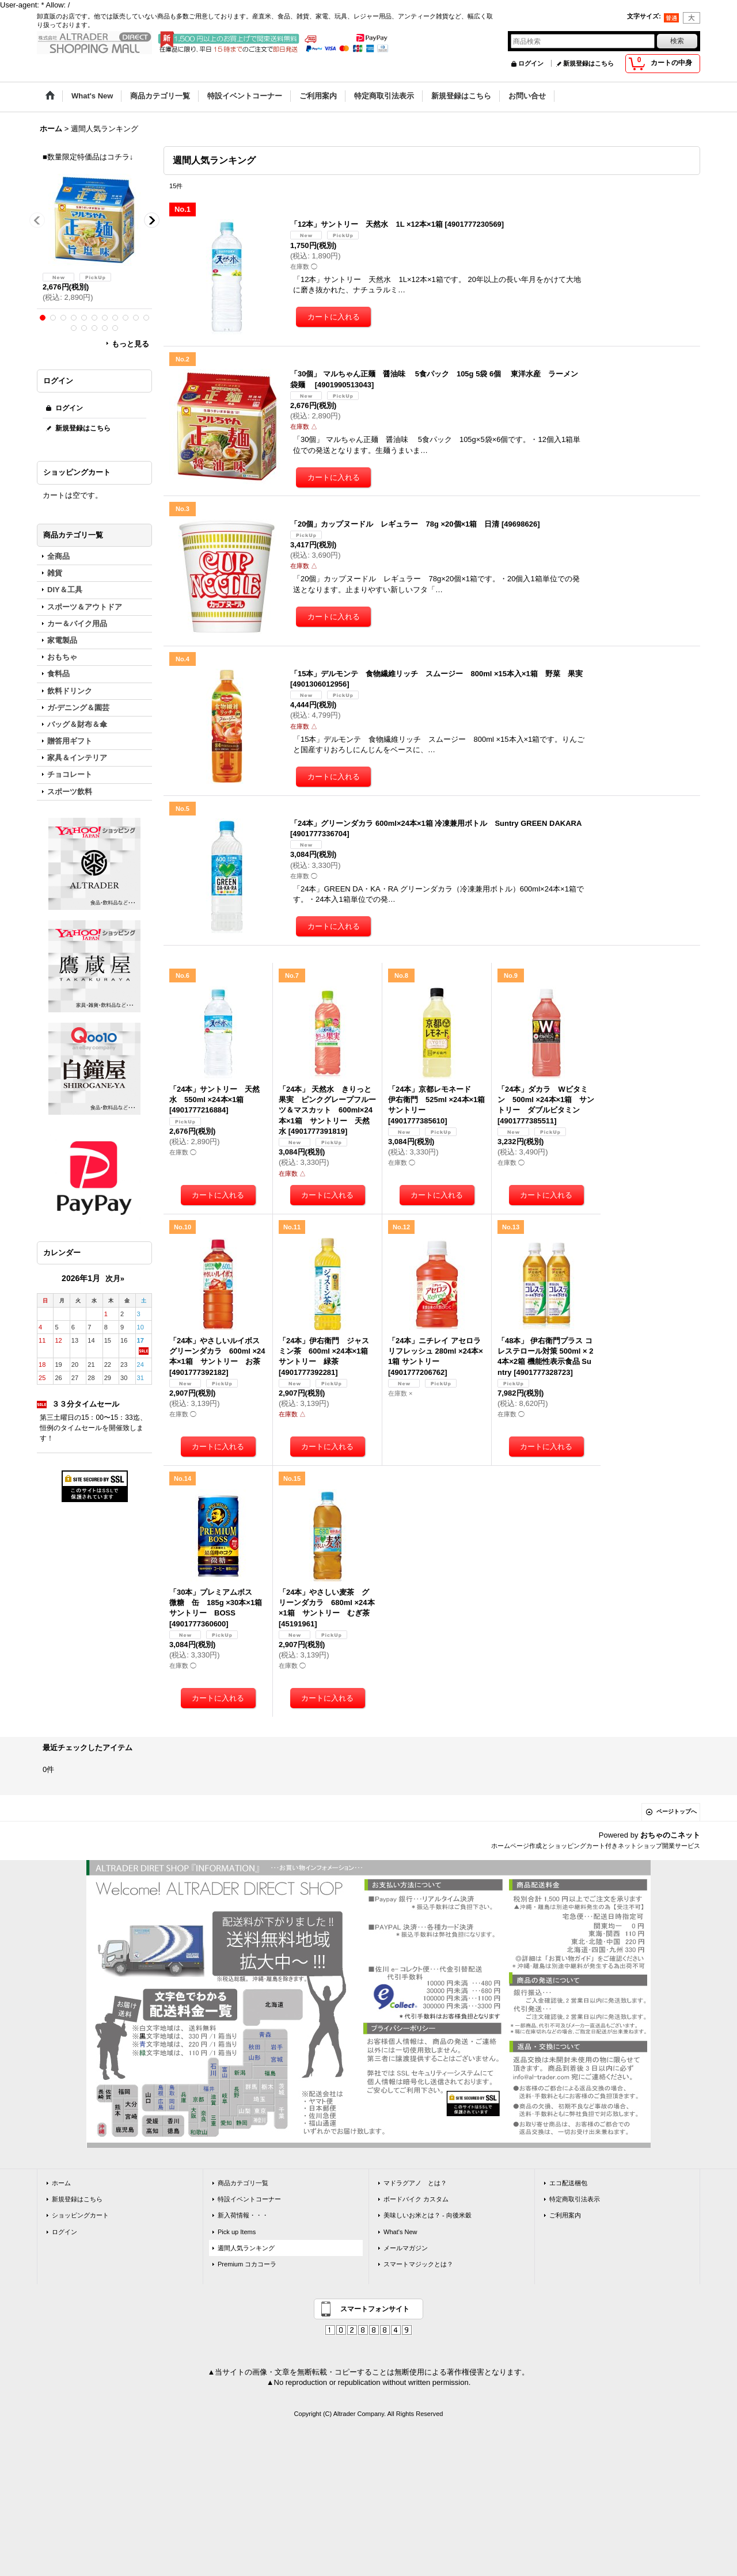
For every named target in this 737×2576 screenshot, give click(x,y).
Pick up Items (237, 2231)
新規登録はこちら (588, 63)
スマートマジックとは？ (418, 2264)
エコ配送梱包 (568, 2182)
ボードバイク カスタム (416, 2199)
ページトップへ (676, 1811)
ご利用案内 (565, 2215)
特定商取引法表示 (574, 2199)
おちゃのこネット (670, 1835)
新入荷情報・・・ (243, 2215)
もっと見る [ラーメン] (130, 344)
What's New (400, 2231)
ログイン (531, 63)
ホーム (61, 2182)
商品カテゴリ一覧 (243, 2182)
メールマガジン (405, 2248)
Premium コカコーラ (247, 2264)
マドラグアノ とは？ (415, 2182)
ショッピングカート (80, 2215)
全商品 (58, 556)
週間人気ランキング (246, 2248)
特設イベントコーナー (249, 2199)
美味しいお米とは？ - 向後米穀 (427, 2215)
